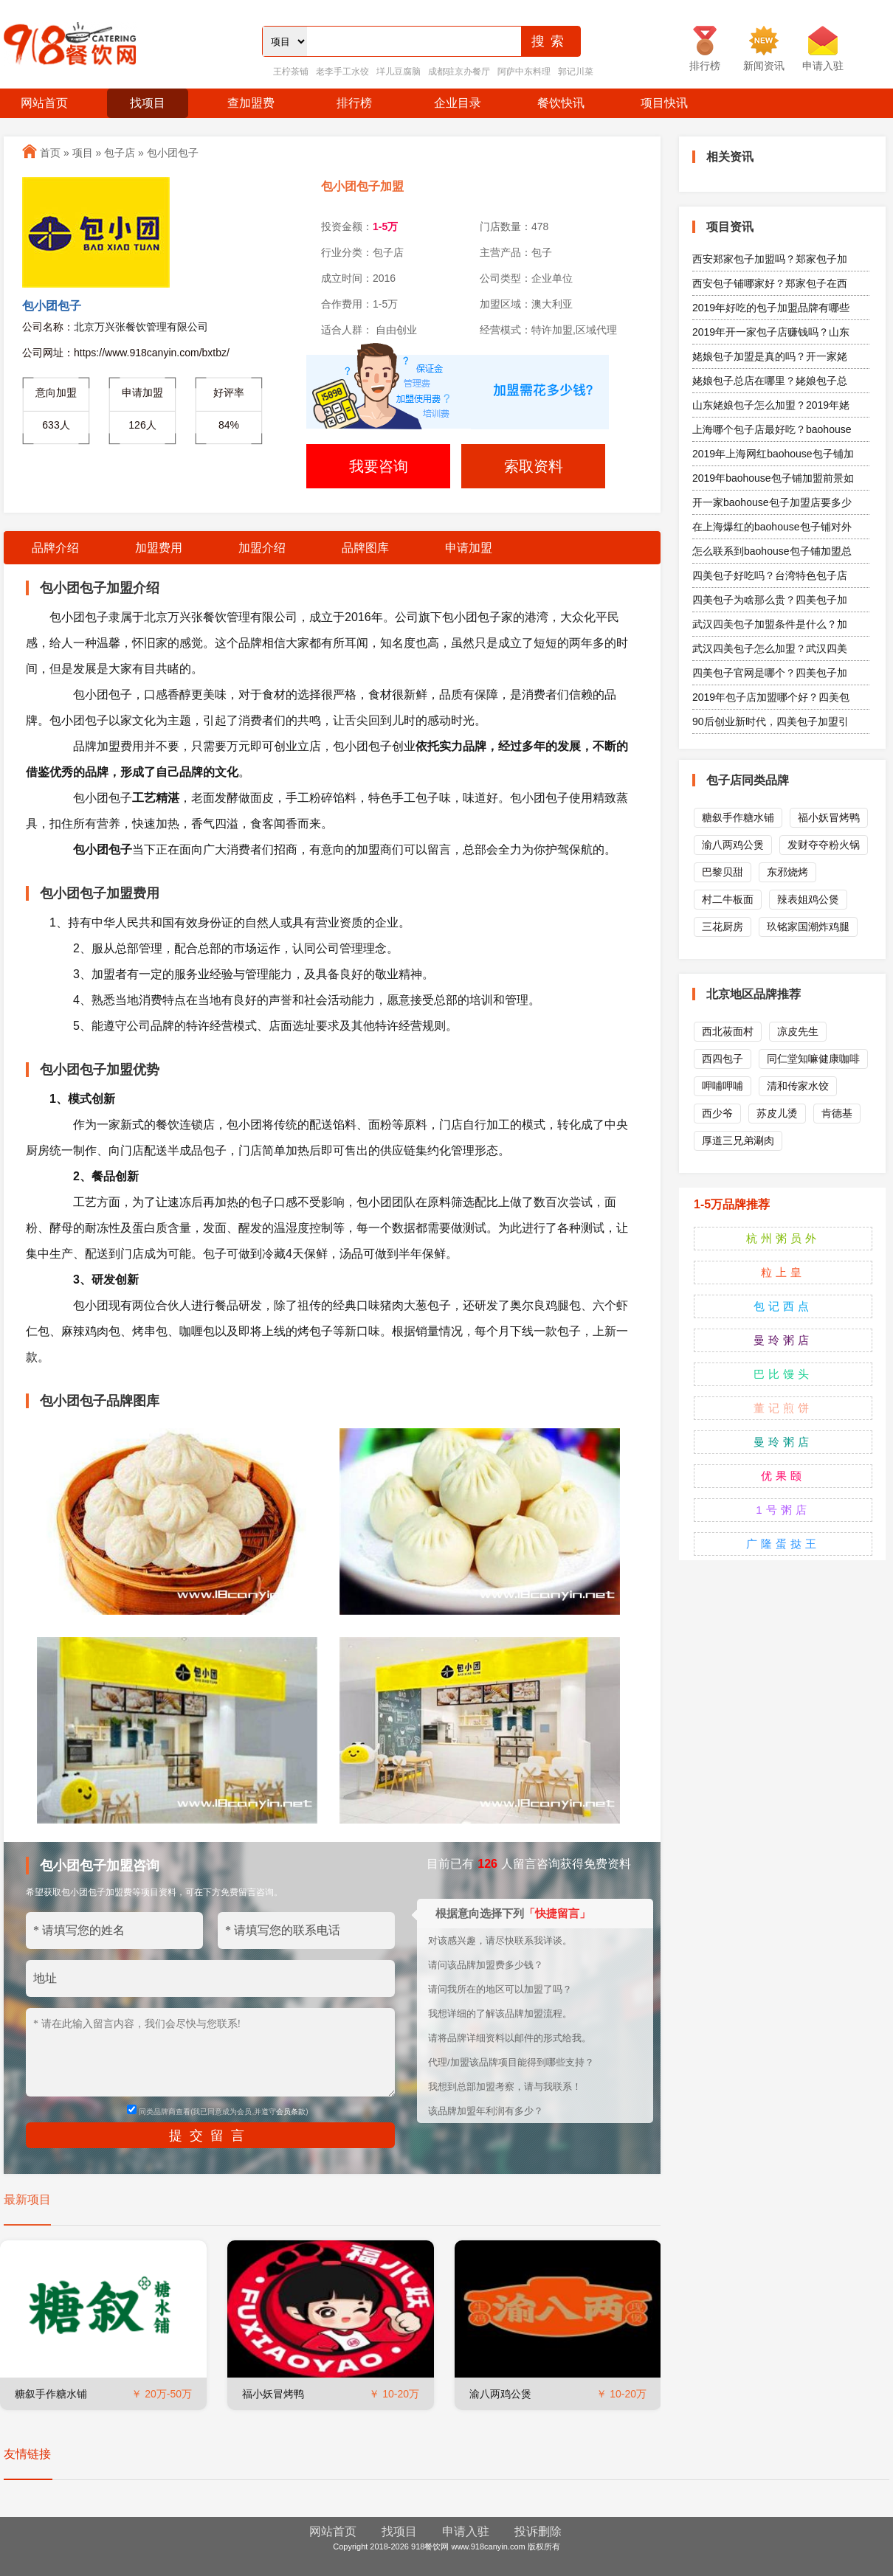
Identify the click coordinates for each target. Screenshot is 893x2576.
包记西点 (783, 1306)
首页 (50, 153)
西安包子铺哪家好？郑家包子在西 (769, 283)
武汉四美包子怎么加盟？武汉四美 (769, 648)
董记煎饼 (783, 1408)
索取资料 (533, 466)
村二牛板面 (728, 899)
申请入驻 (465, 2531)
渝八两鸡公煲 (500, 2394)
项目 (82, 153)
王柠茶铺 (290, 71)
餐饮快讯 (561, 103)
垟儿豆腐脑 (398, 71)
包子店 (119, 153)
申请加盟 (468, 547)
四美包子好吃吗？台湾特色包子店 (769, 575)
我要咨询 (378, 466)
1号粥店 (783, 1509)
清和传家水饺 (798, 1086)
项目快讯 (664, 103)
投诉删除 (538, 2531)
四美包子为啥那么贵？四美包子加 (769, 600)
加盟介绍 (262, 547)
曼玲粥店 (783, 1340)
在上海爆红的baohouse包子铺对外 (772, 527)
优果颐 (783, 1475)
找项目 (147, 103)
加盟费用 (158, 547)
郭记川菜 (575, 71)
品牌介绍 (55, 547)
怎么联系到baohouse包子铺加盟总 (772, 551)
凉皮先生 (797, 1031)
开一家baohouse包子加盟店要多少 (772, 502)
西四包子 (722, 1058)
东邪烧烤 (787, 872)
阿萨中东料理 (524, 71)
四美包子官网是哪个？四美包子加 (769, 673)
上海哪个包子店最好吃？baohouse (772, 429)
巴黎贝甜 (722, 872)
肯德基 (836, 1113)
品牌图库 (365, 547)
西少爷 (717, 1113)
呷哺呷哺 (722, 1086)
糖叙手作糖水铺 (51, 2394)
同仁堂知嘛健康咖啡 (813, 1058)
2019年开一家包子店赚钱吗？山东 (770, 332)
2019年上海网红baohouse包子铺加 (773, 454)
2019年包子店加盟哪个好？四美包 (770, 697)
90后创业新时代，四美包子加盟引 (770, 721)
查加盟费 (251, 103)
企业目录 (457, 103)
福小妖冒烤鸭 (273, 2394)
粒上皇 (783, 1272)
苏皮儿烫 (777, 1113)
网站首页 (44, 103)
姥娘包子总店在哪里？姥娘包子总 (769, 381)
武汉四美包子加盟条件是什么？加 (769, 624)
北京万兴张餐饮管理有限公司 (141, 327)
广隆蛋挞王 (783, 1543)
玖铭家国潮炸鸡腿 (808, 926)
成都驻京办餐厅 (459, 71)
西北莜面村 (728, 1031)
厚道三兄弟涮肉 (738, 1140)
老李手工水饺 (342, 71)
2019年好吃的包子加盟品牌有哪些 (770, 308)
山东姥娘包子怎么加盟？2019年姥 (770, 405)
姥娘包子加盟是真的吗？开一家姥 (769, 356)
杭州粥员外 (783, 1238)
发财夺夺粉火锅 (823, 845)
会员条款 (291, 2112)
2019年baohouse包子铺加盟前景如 (773, 478)
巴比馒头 (783, 1374)
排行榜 (354, 103)
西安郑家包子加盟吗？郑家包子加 (769, 259)
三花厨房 (722, 926)
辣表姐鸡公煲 (808, 899)
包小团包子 (173, 153)
